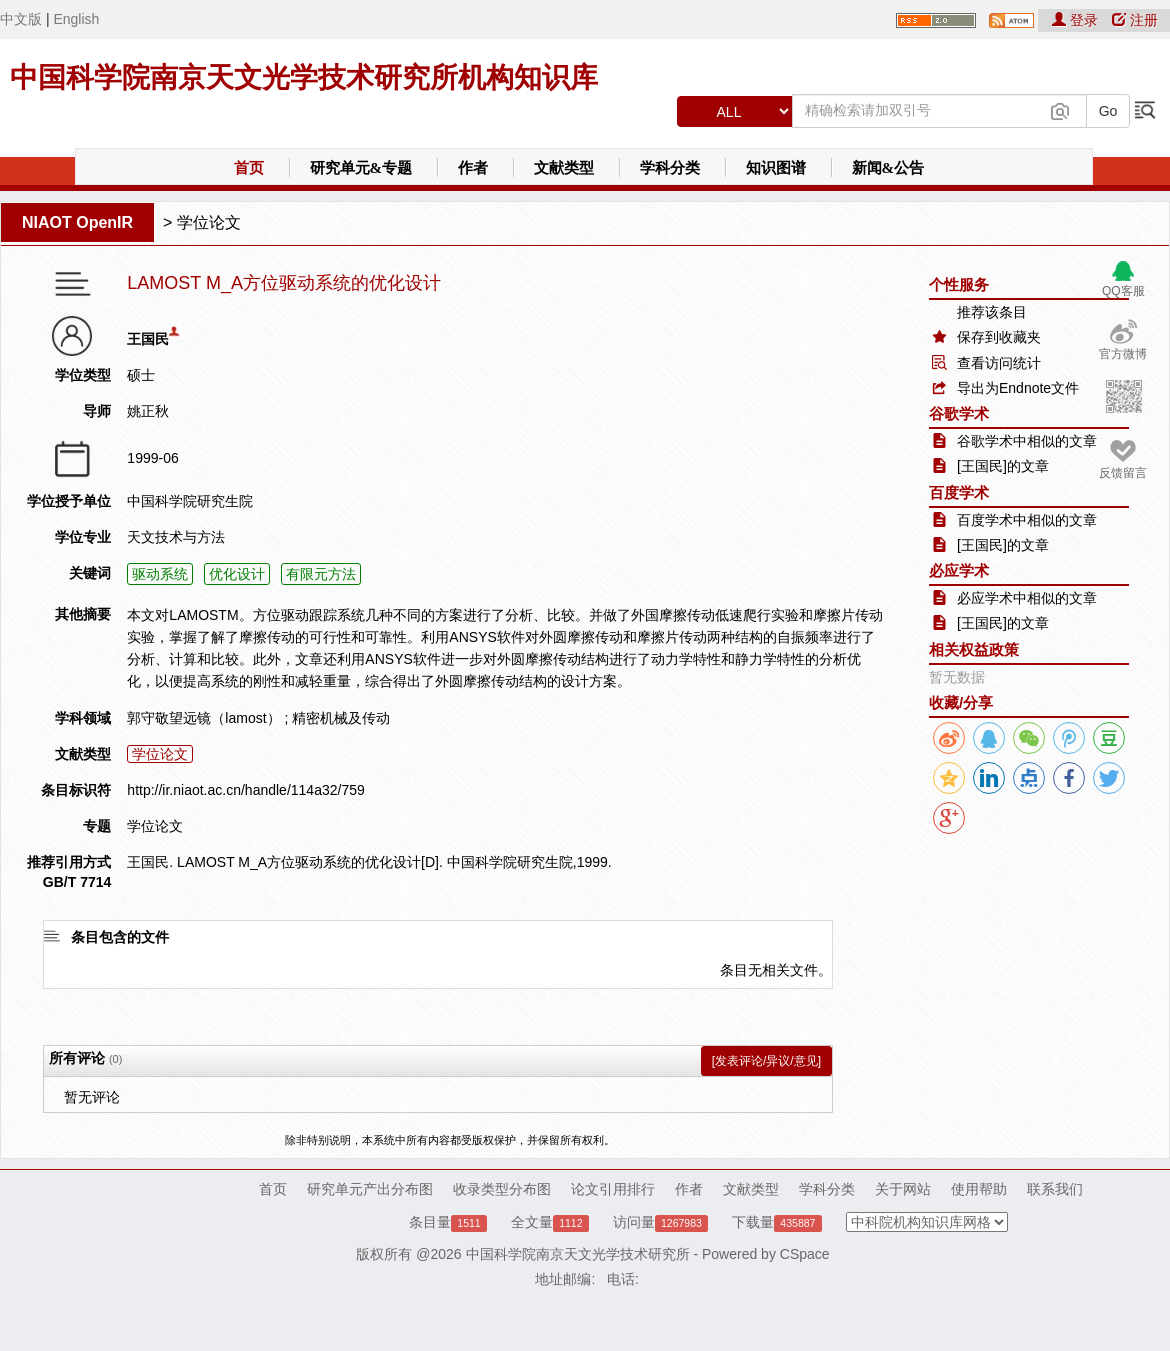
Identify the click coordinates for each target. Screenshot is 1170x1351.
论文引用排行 (613, 1189)
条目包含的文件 (120, 937)
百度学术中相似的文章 (1027, 520)
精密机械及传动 (341, 718)
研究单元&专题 (361, 168)
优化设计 (237, 574)
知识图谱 (776, 168)
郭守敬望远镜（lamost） (203, 718)
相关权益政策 (974, 649)
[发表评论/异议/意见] (766, 1061)
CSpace (805, 1254)
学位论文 (209, 222)
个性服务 (959, 284)
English (76, 19)
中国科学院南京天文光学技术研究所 (578, 1254)
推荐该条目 (992, 312)
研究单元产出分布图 (370, 1189)
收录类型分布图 (502, 1189)
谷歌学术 (959, 413)
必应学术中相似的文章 (1027, 598)
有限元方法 (321, 574)
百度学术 (959, 492)
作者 (473, 168)
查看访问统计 (999, 363)
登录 (1077, 20)
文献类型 (564, 168)
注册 (1135, 20)
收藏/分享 (961, 702)
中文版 (21, 19)
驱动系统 (160, 574)
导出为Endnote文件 (1018, 388)
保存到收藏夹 (999, 337)
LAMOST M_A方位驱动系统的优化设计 (284, 283)
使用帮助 (979, 1189)
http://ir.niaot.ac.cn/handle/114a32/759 (245, 790)
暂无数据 (957, 677)
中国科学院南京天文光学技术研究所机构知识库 (304, 77)
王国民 (148, 339)
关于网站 (903, 1189)
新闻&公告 (888, 168)
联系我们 (1055, 1189)
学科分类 (670, 168)
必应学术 (959, 570)
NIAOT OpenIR (77, 222)
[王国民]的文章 (1003, 466)
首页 (249, 168)
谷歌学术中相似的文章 (1027, 441)
